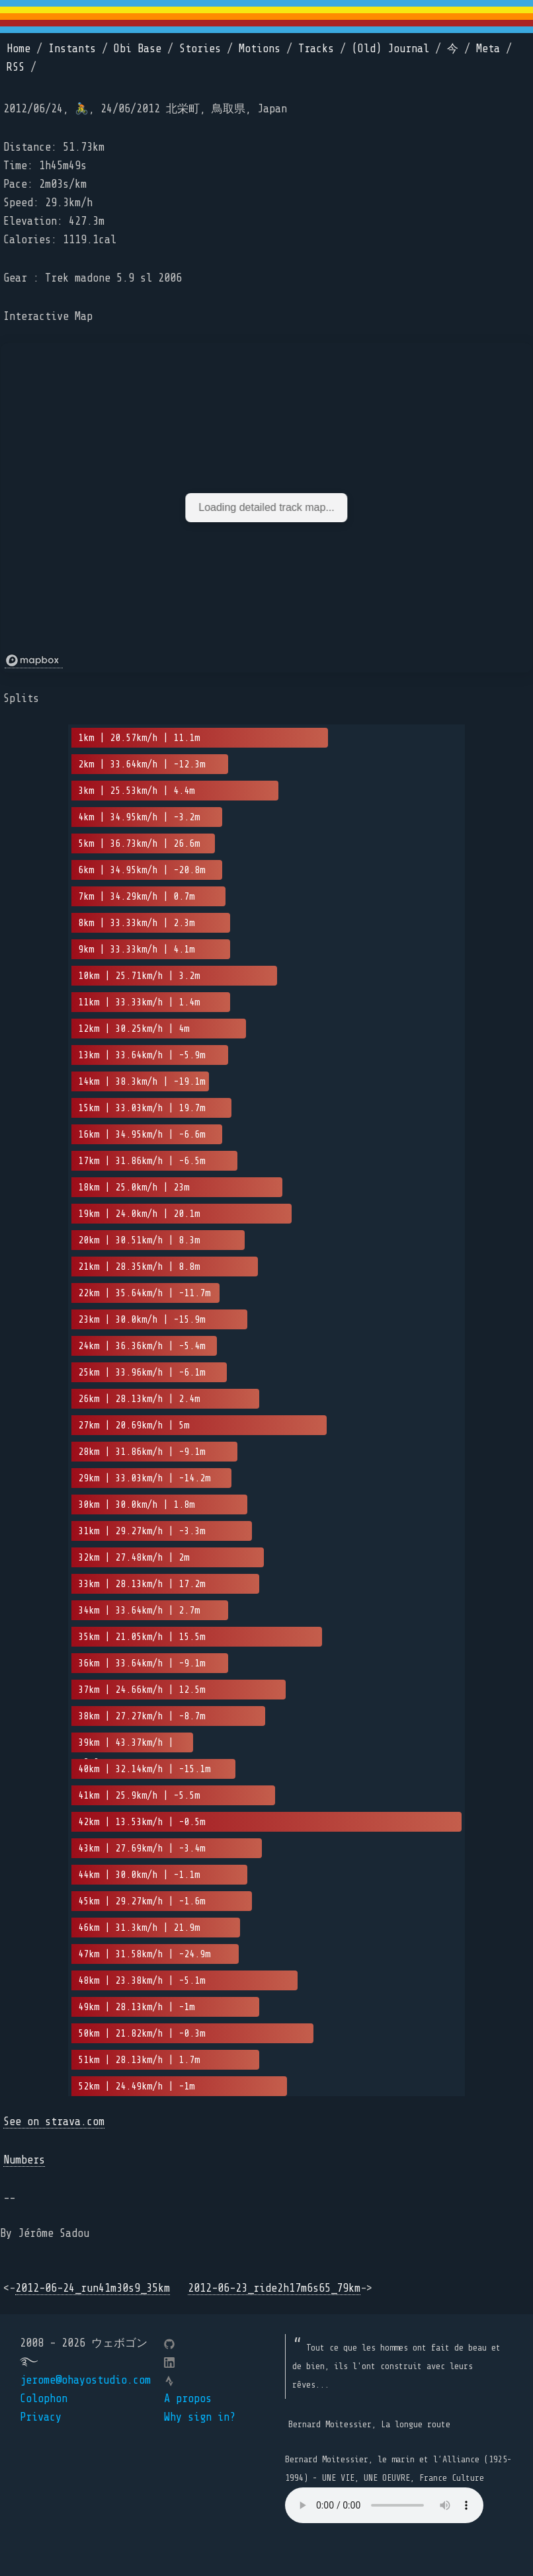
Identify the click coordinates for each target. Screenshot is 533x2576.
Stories (200, 48)
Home (18, 48)
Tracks (316, 48)
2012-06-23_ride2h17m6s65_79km (274, 2288)
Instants (72, 48)
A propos (188, 2398)
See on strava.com (53, 2121)
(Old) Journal (390, 48)
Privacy (41, 2417)
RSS (15, 67)
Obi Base (137, 48)
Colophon (43, 2398)
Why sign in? (199, 2417)
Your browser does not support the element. (384, 2505)
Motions (259, 48)
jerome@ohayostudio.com (85, 2380)
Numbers (24, 2160)
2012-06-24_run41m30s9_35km (92, 2288)
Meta (488, 48)
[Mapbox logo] (34, 660)
